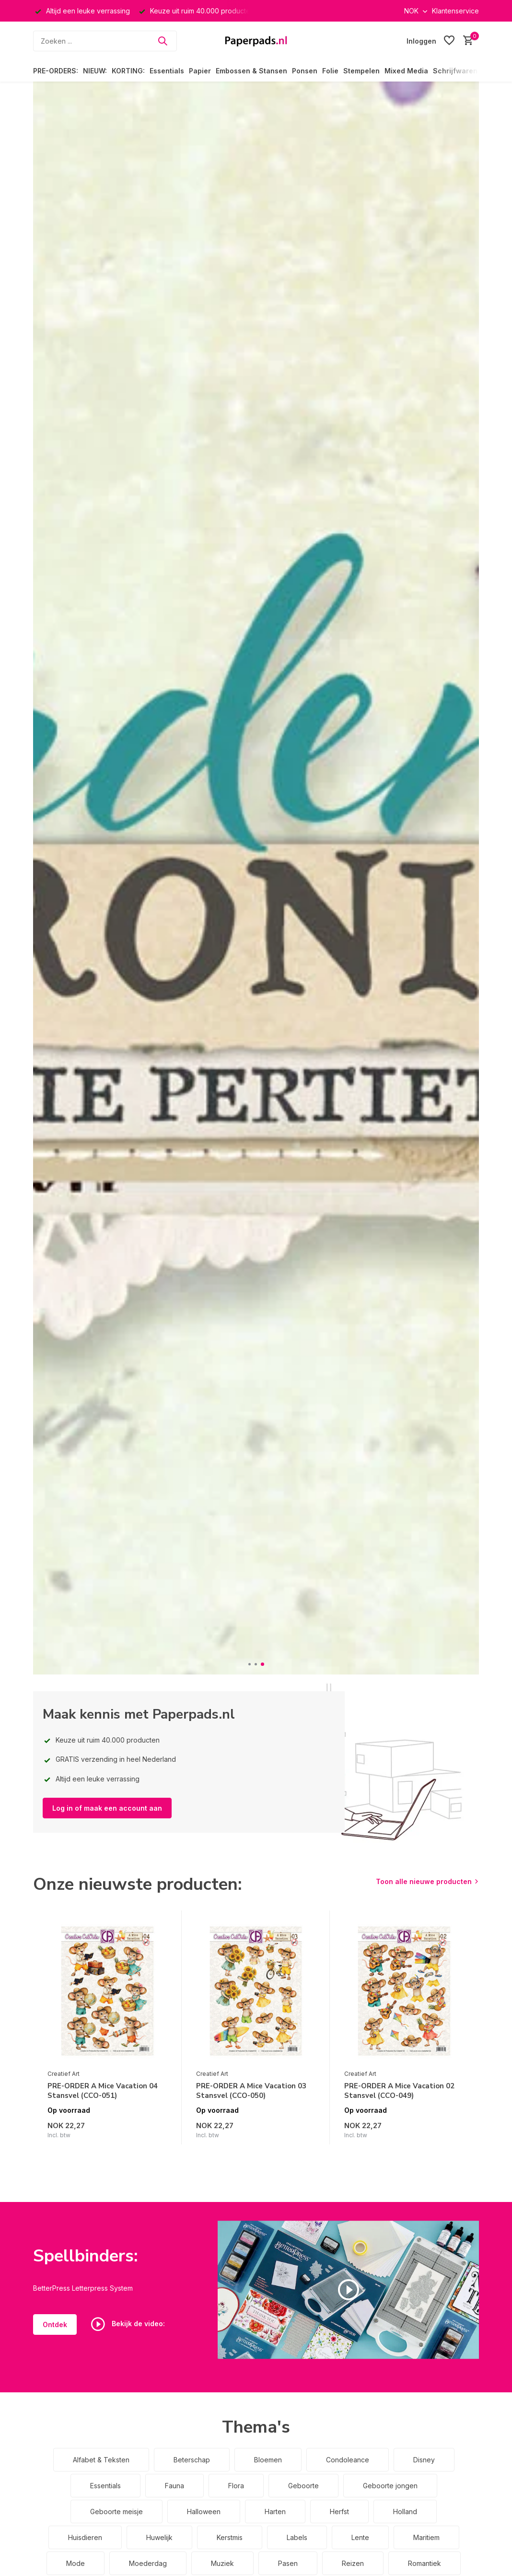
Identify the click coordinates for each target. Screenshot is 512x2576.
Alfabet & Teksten (101, 2460)
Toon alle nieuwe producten (424, 1881)
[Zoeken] (105, 41)
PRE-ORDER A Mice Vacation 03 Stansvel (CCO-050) (251, 2091)
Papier (200, 71)
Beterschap (192, 2460)
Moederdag (148, 2563)
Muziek (222, 2563)
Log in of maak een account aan (107, 1808)
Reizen (353, 2563)
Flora (236, 2486)
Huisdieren (85, 2537)
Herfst (339, 2511)
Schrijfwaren (455, 71)
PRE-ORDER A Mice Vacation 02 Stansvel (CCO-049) (399, 2091)
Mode (75, 2563)
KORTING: (128, 71)
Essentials (167, 71)
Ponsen (304, 71)
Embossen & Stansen (251, 71)
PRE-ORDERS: (55, 71)
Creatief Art (63, 2073)
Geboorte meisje (116, 2511)
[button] (249, 1664)
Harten (275, 2511)
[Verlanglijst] (449, 41)
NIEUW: (95, 71)
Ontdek (55, 2324)
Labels (297, 2537)
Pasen (288, 2563)
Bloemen (268, 2460)
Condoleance (347, 2460)
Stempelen (361, 71)
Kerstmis (230, 2537)
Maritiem (426, 2537)
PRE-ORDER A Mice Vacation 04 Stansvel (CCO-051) (102, 2091)
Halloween (204, 2511)
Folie (330, 71)
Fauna (174, 2486)
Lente (360, 2537)
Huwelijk (159, 2537)
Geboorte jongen (390, 2486)
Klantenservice (455, 11)
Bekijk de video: (128, 2324)
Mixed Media (406, 71)
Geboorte (303, 2486)
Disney (424, 2460)
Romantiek (424, 2563)
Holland (405, 2511)
